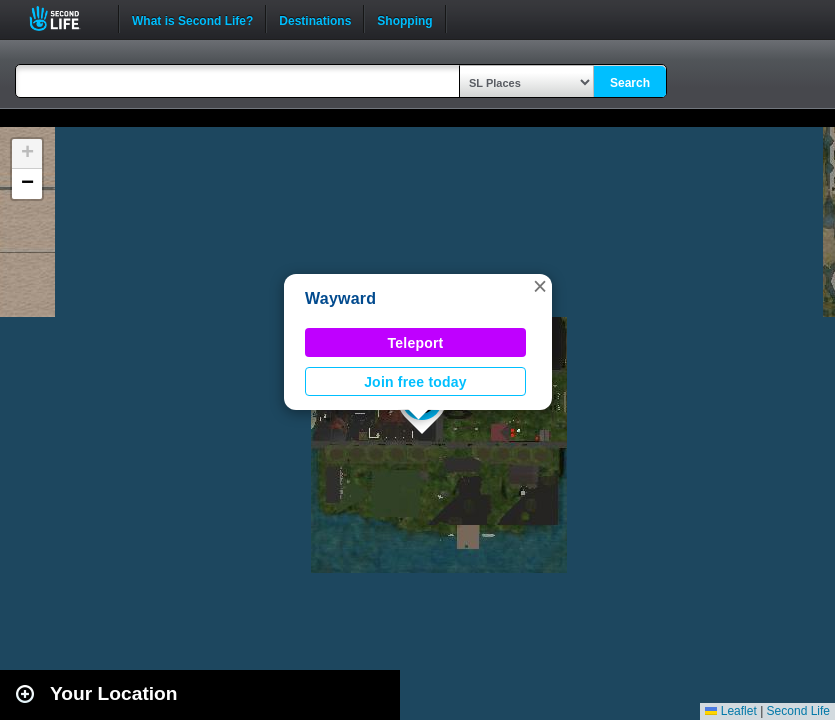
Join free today (415, 382)
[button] (540, 286)
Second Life (65, 18)
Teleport (416, 343)
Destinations (315, 19)
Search (630, 83)
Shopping (404, 19)
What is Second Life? (192, 19)
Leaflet (730, 711)
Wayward (340, 298)
